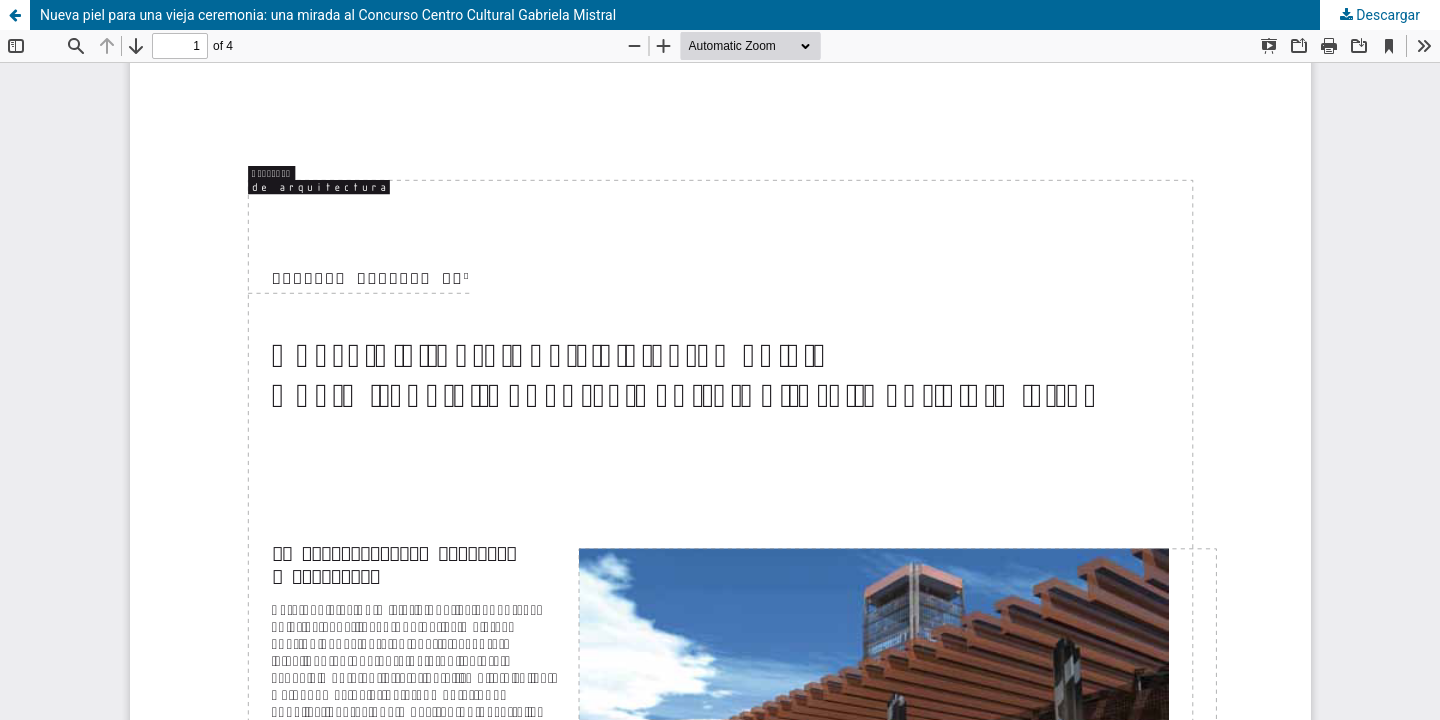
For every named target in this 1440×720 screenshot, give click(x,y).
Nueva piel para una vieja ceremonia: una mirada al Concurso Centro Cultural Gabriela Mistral (328, 15)
